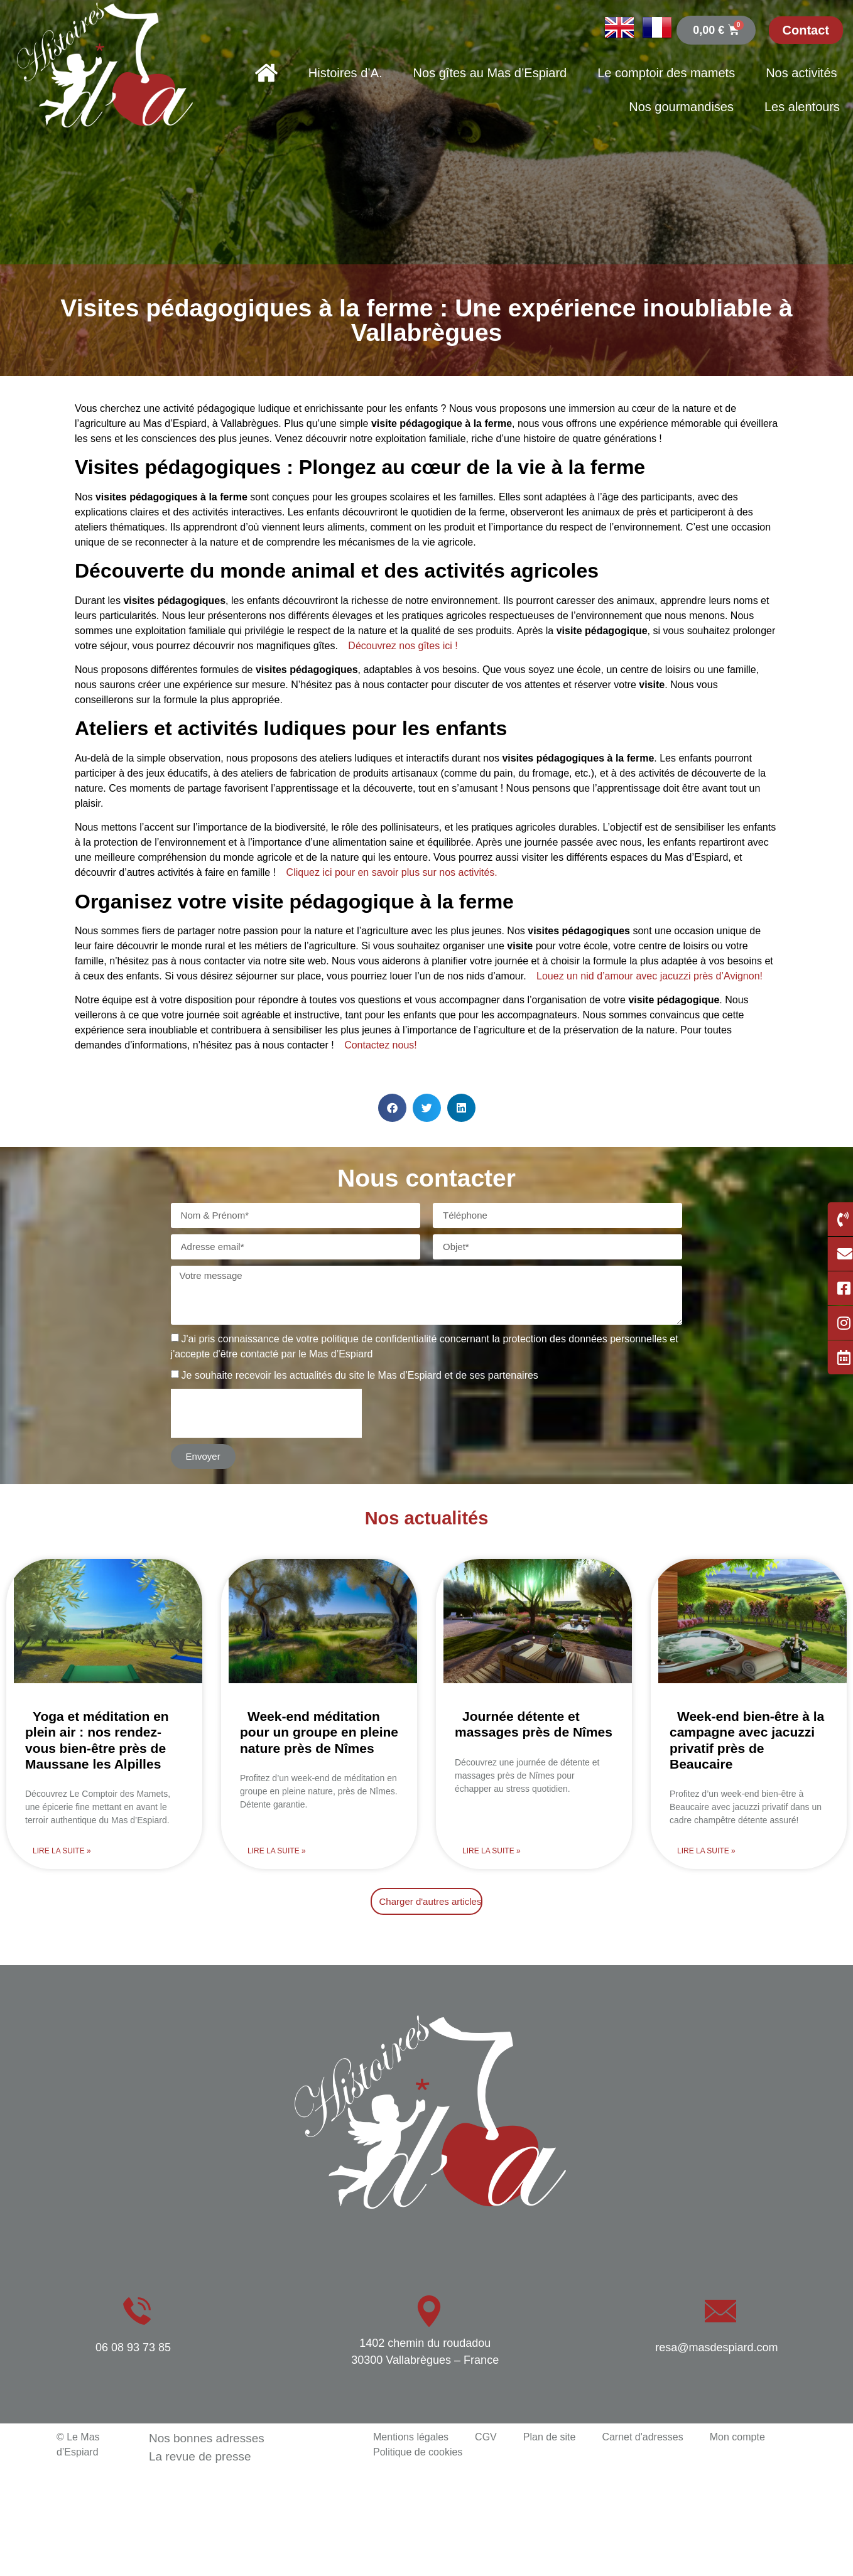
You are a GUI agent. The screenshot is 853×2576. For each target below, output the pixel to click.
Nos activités (801, 73)
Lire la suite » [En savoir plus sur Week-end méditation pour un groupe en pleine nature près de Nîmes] (276, 1850)
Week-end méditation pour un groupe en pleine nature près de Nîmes (319, 1732)
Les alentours (802, 107)
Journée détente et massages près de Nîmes (533, 1724)
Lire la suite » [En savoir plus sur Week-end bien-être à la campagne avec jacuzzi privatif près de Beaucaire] (706, 1850)
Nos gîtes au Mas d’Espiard (490, 73)
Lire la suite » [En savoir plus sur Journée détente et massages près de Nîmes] (491, 1850)
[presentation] (266, 1413)
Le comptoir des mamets (666, 73)
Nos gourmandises (681, 107)
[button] (392, 1108)
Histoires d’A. (345, 73)
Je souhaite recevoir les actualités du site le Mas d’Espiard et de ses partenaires (360, 1375)
